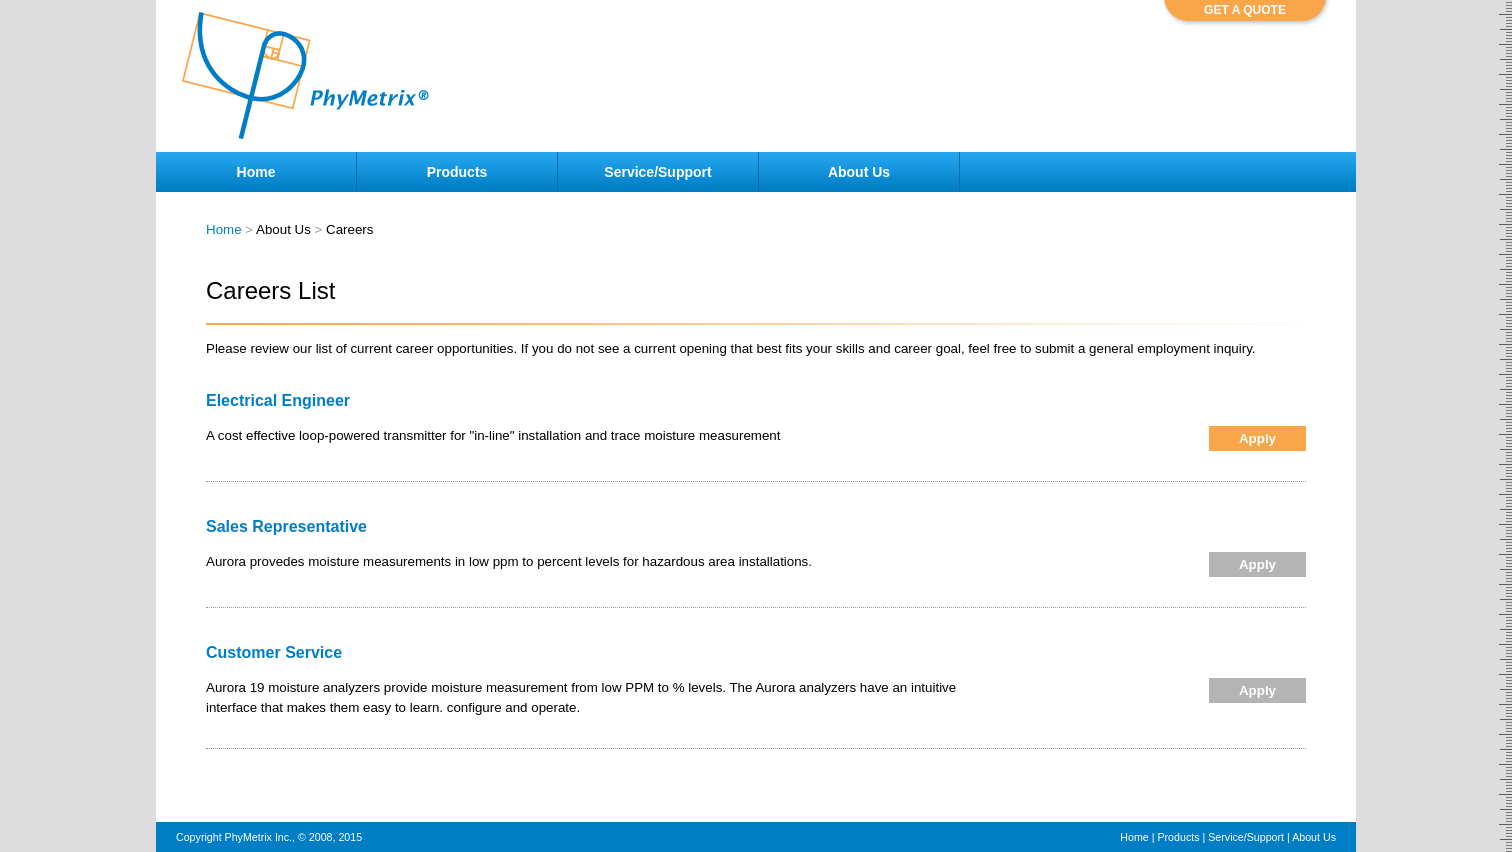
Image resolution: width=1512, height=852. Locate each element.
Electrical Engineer (278, 400)
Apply (1257, 438)
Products (1178, 837)
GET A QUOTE (1245, 10)
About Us (1314, 837)
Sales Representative (286, 526)
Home (224, 229)
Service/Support (1246, 837)
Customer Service (274, 652)
